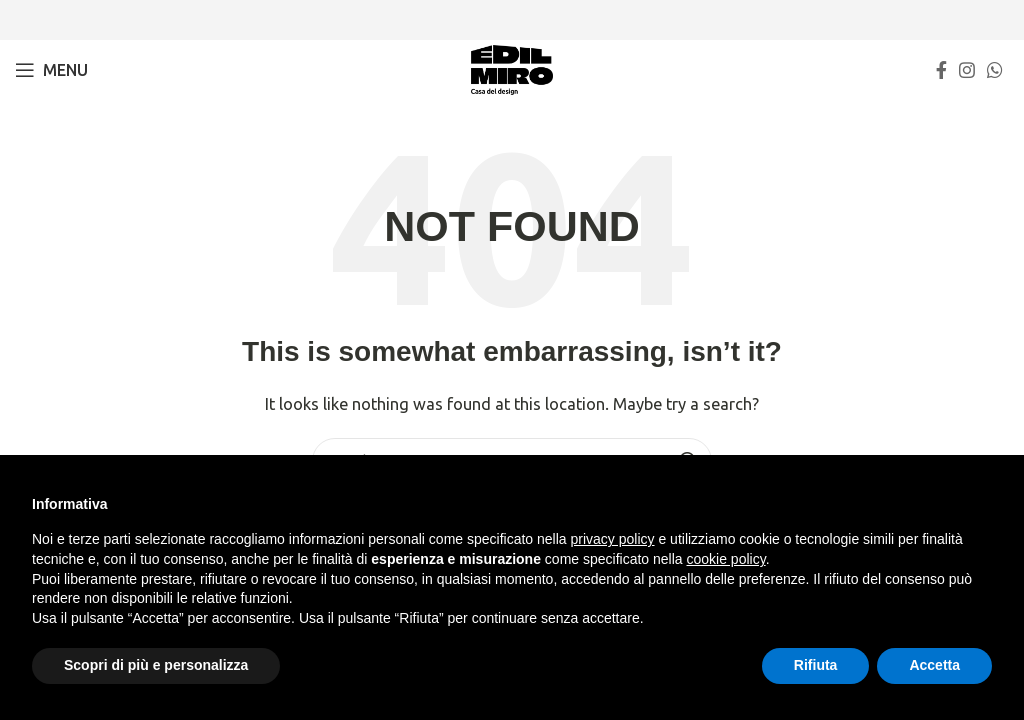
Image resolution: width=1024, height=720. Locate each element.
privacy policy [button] (613, 539)
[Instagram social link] (967, 70)
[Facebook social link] (941, 70)
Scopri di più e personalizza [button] (156, 665)
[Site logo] (512, 68)
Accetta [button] (934, 665)
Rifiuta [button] (816, 665)
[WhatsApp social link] (995, 70)
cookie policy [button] (726, 559)
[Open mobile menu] (51, 70)
